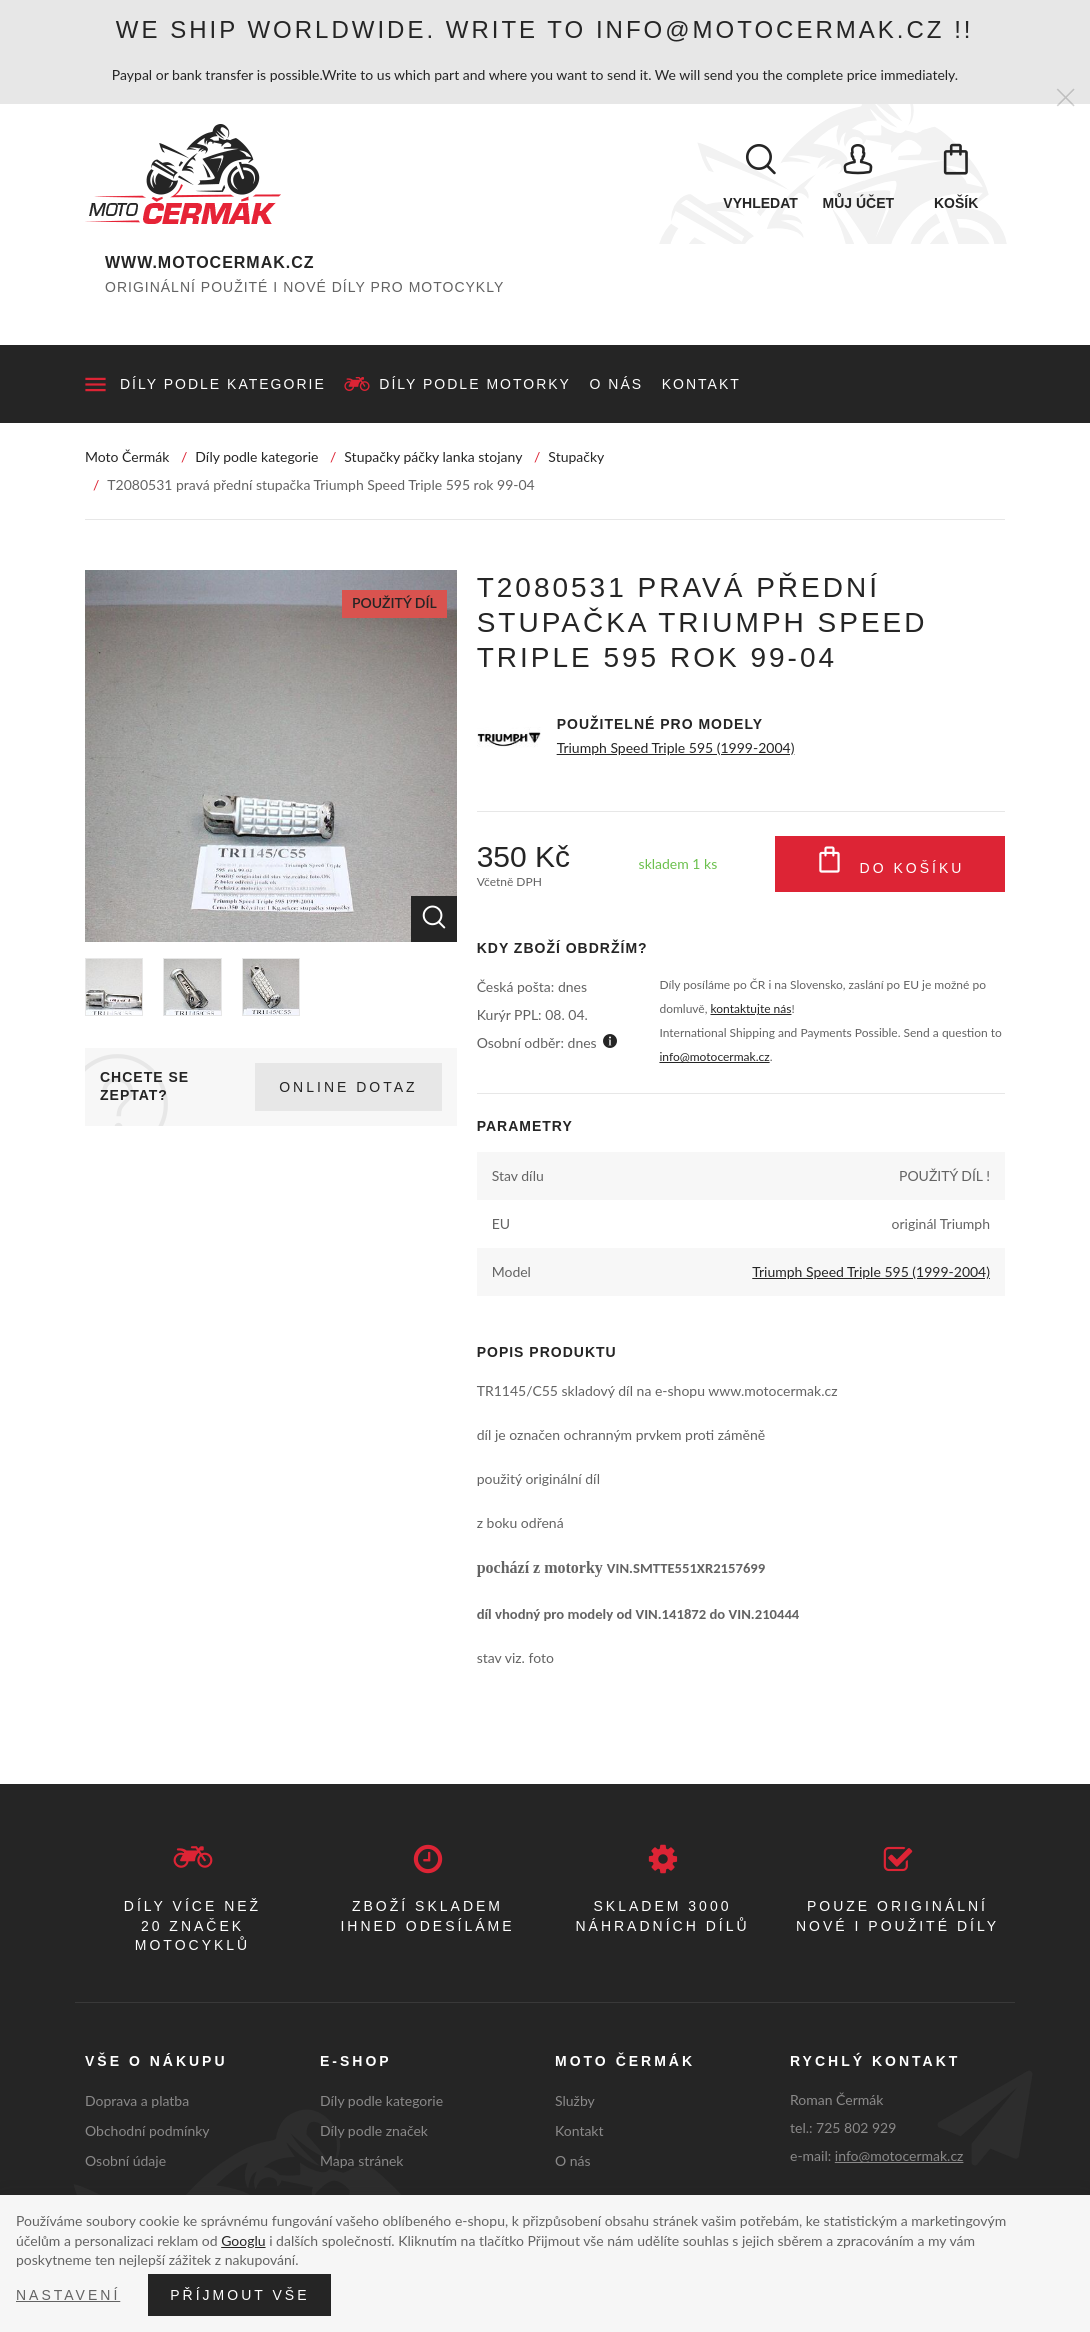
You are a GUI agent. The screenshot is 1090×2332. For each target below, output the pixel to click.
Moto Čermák (127, 456)
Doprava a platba (137, 2100)
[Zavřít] (1065, 98)
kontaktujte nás (751, 1008)
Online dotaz (348, 1087)
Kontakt (701, 384)
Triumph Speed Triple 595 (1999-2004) (676, 747)
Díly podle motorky (475, 384)
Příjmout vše (239, 2295)
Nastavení (68, 2295)
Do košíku (890, 864)
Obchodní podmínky (147, 2130)
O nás (617, 384)
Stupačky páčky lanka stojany (433, 456)
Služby (575, 2100)
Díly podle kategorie (223, 384)
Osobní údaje (125, 2160)
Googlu (243, 2240)
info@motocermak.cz (714, 1056)
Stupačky (576, 456)
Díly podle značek (374, 2130)
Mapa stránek (361, 2160)
